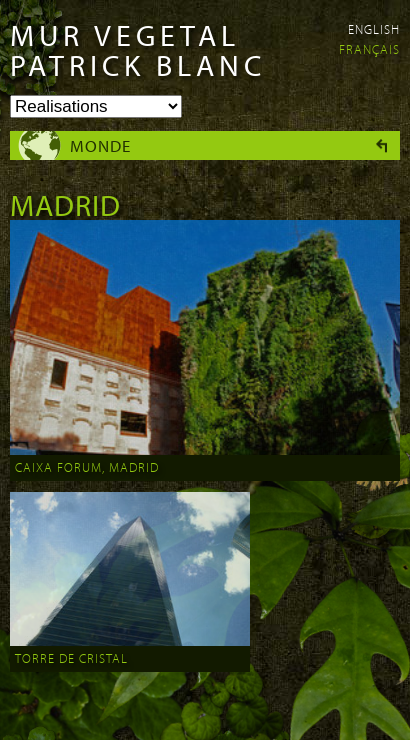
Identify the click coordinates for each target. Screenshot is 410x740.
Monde (100, 145)
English (374, 29)
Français (369, 49)
